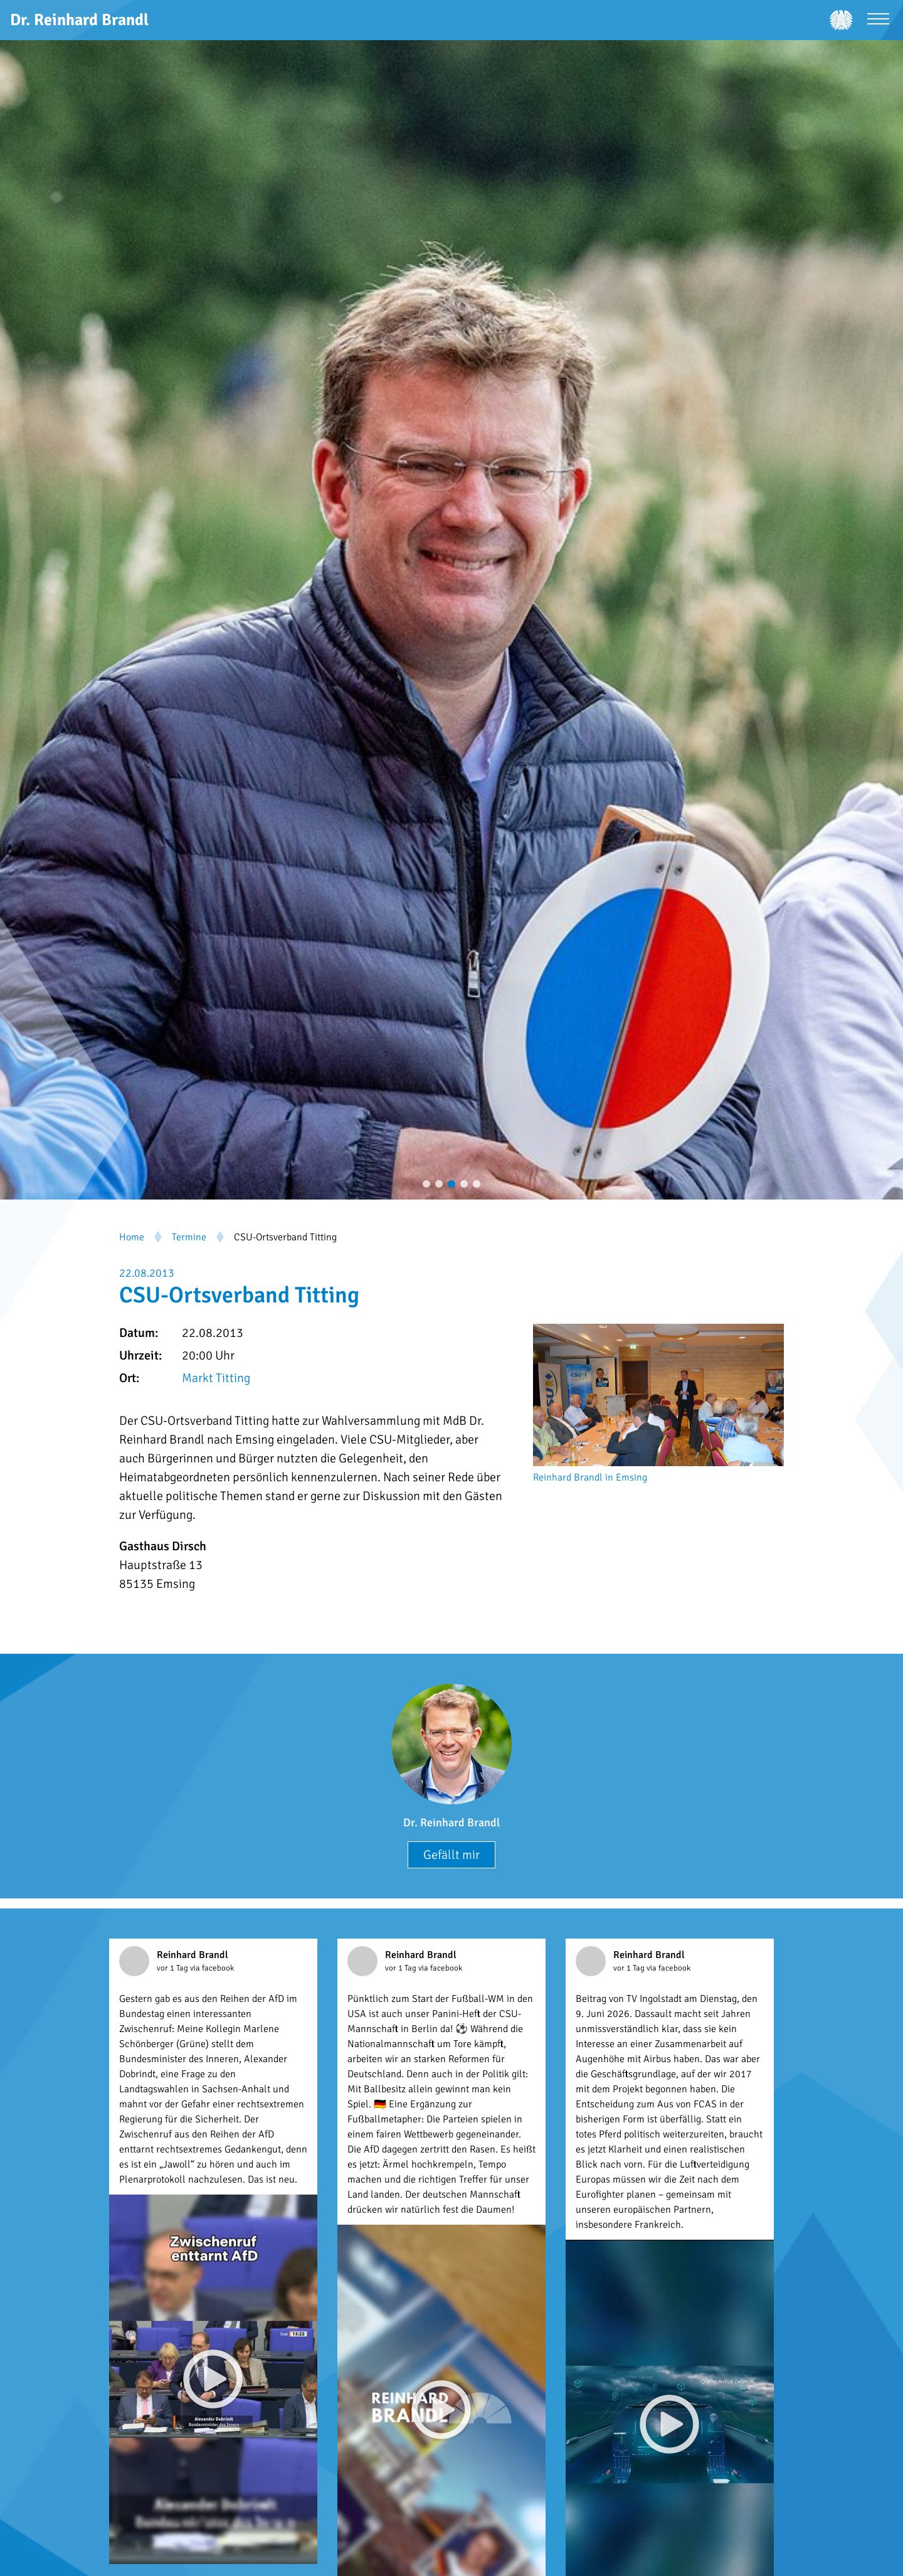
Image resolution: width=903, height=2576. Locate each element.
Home (131, 1237)
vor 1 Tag (173, 1968)
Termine (189, 1237)
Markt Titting (216, 1378)
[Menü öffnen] (878, 20)
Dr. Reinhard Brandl (451, 1822)
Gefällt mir (451, 1855)
